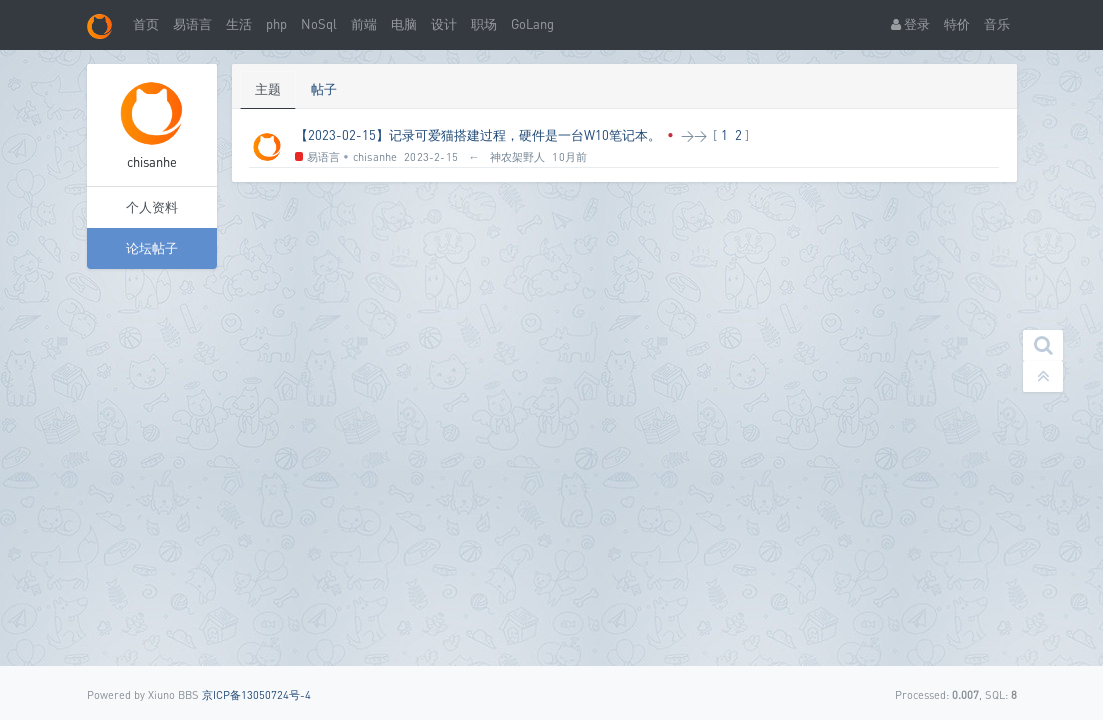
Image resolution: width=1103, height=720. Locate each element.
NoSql (319, 24)
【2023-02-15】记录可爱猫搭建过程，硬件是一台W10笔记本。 (478, 135)
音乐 (997, 24)
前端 (364, 24)
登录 (910, 24)
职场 (484, 24)
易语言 (192, 24)
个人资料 (152, 207)
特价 (957, 24)
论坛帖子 (152, 248)
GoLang (532, 24)
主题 (268, 89)
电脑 (404, 24)
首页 (146, 24)
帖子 (324, 89)
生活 (239, 24)
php (276, 24)
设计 (444, 24)
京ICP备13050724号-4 (256, 694)
